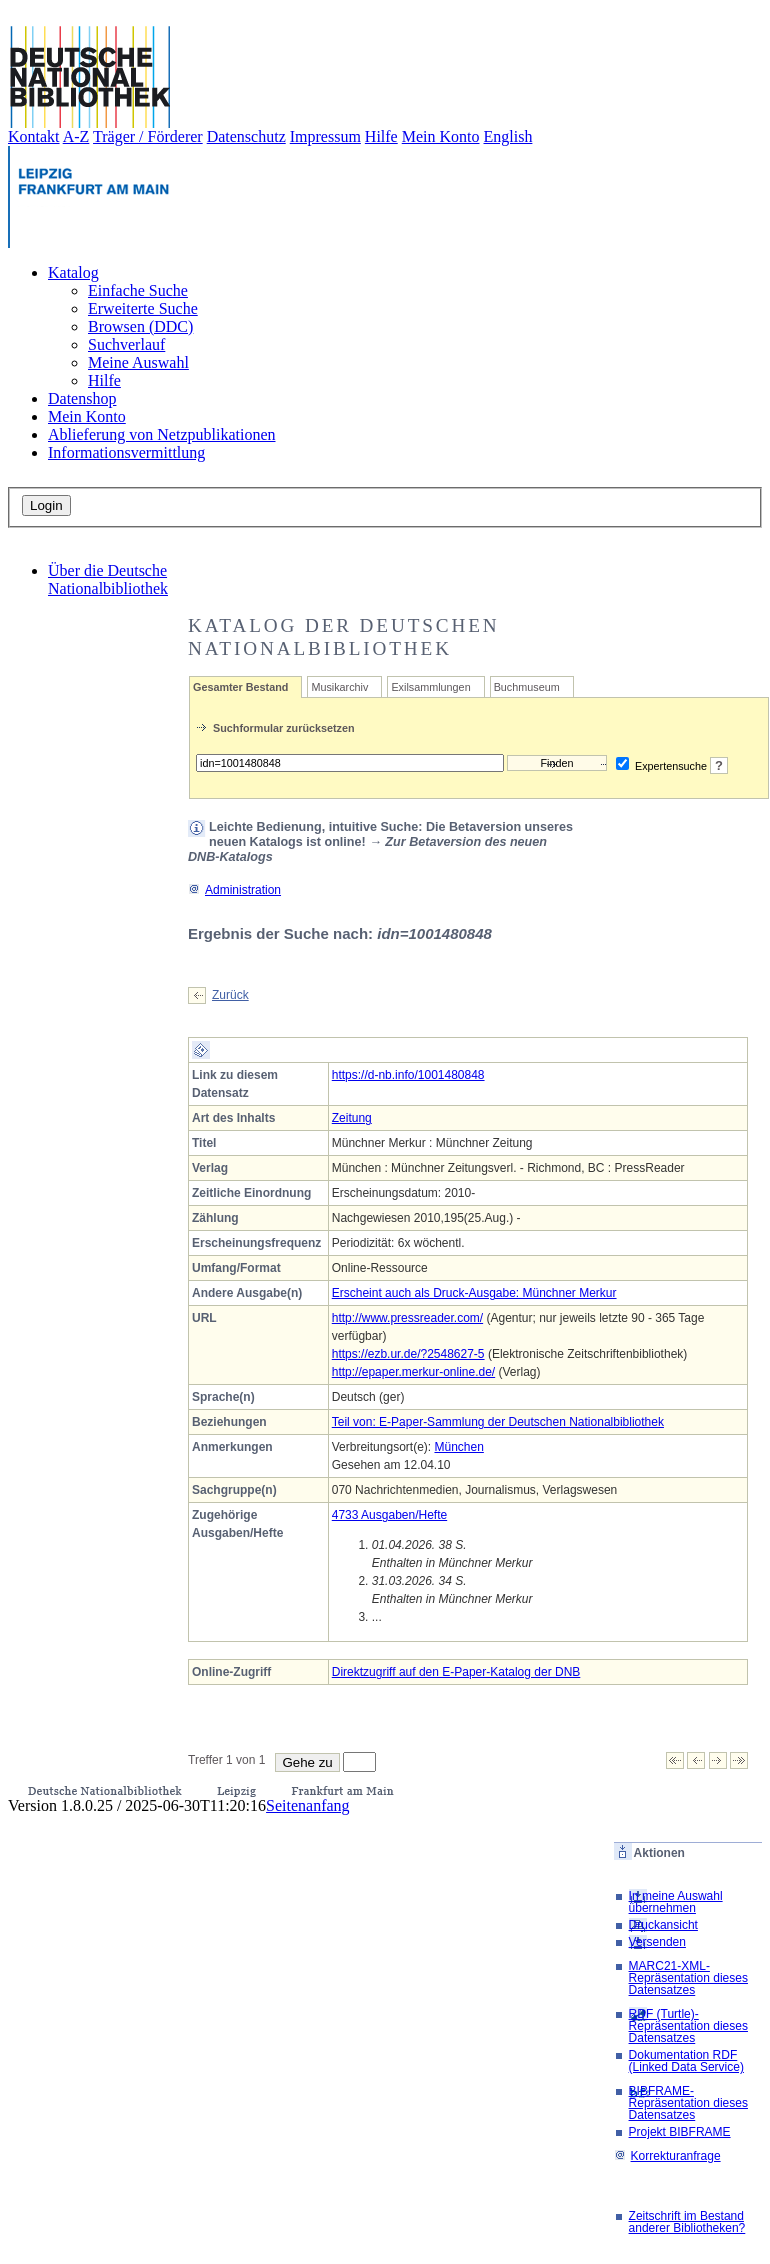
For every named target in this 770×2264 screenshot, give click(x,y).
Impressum (325, 136)
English (508, 136)
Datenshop (82, 398)
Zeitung (352, 1118)
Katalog (73, 272)
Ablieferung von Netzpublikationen (162, 434)
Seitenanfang (308, 1805)
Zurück (230, 995)
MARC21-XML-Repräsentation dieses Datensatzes (688, 1978)
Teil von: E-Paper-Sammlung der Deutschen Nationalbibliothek (498, 1422)
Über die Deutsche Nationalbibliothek (108, 579)
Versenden (657, 1942)
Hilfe (381, 136)
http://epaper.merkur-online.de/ (413, 1372)
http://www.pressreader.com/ (407, 1318)
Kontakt (34, 136)
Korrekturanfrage (667, 2156)
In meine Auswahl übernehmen (676, 1902)
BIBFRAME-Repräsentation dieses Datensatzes (688, 2103)
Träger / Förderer (148, 136)
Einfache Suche (138, 290)
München (458, 1447)
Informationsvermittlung (126, 452)
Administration (234, 890)
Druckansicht (663, 1925)
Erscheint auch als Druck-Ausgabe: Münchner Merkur (474, 1293)
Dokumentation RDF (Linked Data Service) (686, 2061)
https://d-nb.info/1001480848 (408, 1075)
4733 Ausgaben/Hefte (389, 1515)
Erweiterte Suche (143, 308)
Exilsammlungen (430, 687)
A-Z (76, 136)
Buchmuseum (527, 687)
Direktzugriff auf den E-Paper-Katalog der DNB (456, 1672)
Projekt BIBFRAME (680, 2132)
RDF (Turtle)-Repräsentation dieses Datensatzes (688, 2026)
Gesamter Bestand (240, 687)
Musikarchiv (339, 687)
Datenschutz (246, 136)
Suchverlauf (126, 344)
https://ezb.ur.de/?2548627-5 (408, 1354)
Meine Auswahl (138, 362)
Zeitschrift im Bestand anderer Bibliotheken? (687, 2222)
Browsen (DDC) (140, 326)
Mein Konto (441, 136)
